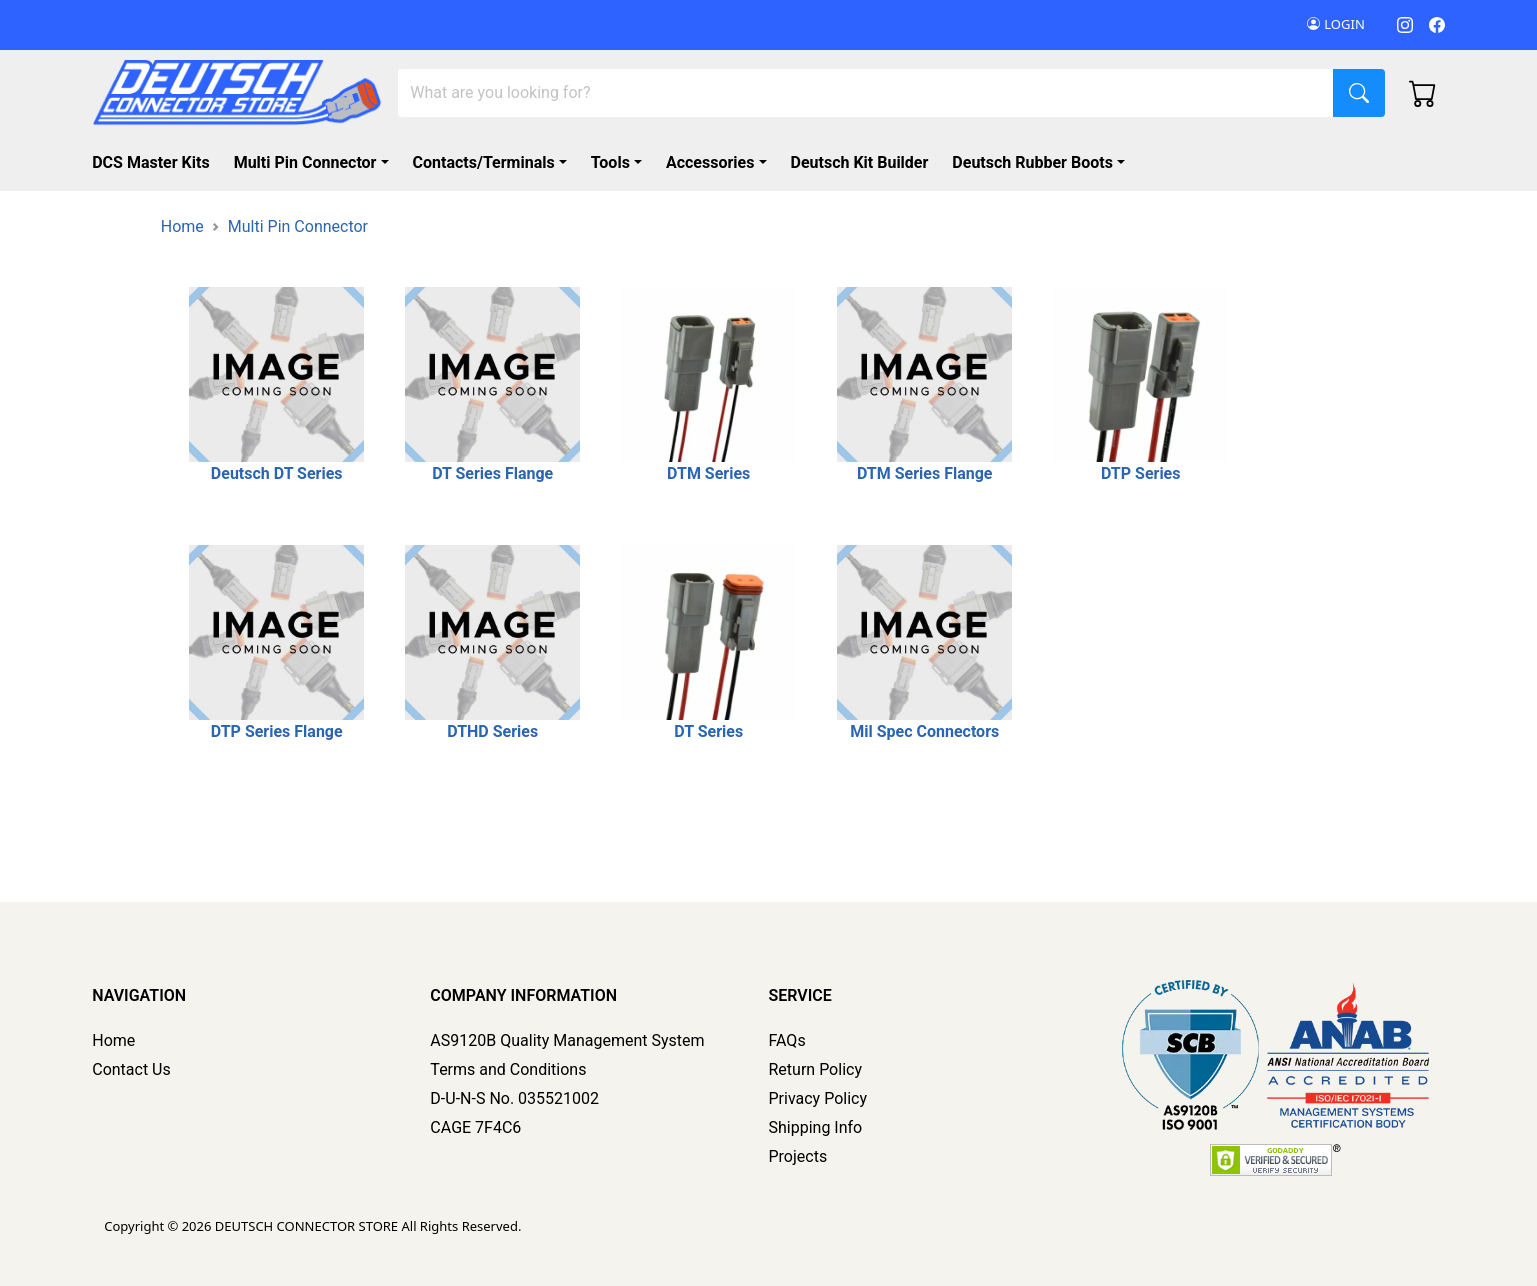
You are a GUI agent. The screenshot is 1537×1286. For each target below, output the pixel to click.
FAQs (787, 1040)
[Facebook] (1437, 24)
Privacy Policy (818, 1098)
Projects (798, 1156)
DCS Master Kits (150, 162)
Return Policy (815, 1069)
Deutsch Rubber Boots (1032, 162)
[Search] (866, 93)
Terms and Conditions (508, 1069)
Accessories (710, 162)
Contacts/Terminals (484, 162)
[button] (1042, 163)
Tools (610, 162)
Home (182, 226)
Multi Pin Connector (305, 162)
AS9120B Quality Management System (567, 1040)
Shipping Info (816, 1127)
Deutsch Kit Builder (860, 162)
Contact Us (131, 1069)
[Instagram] (1405, 24)
